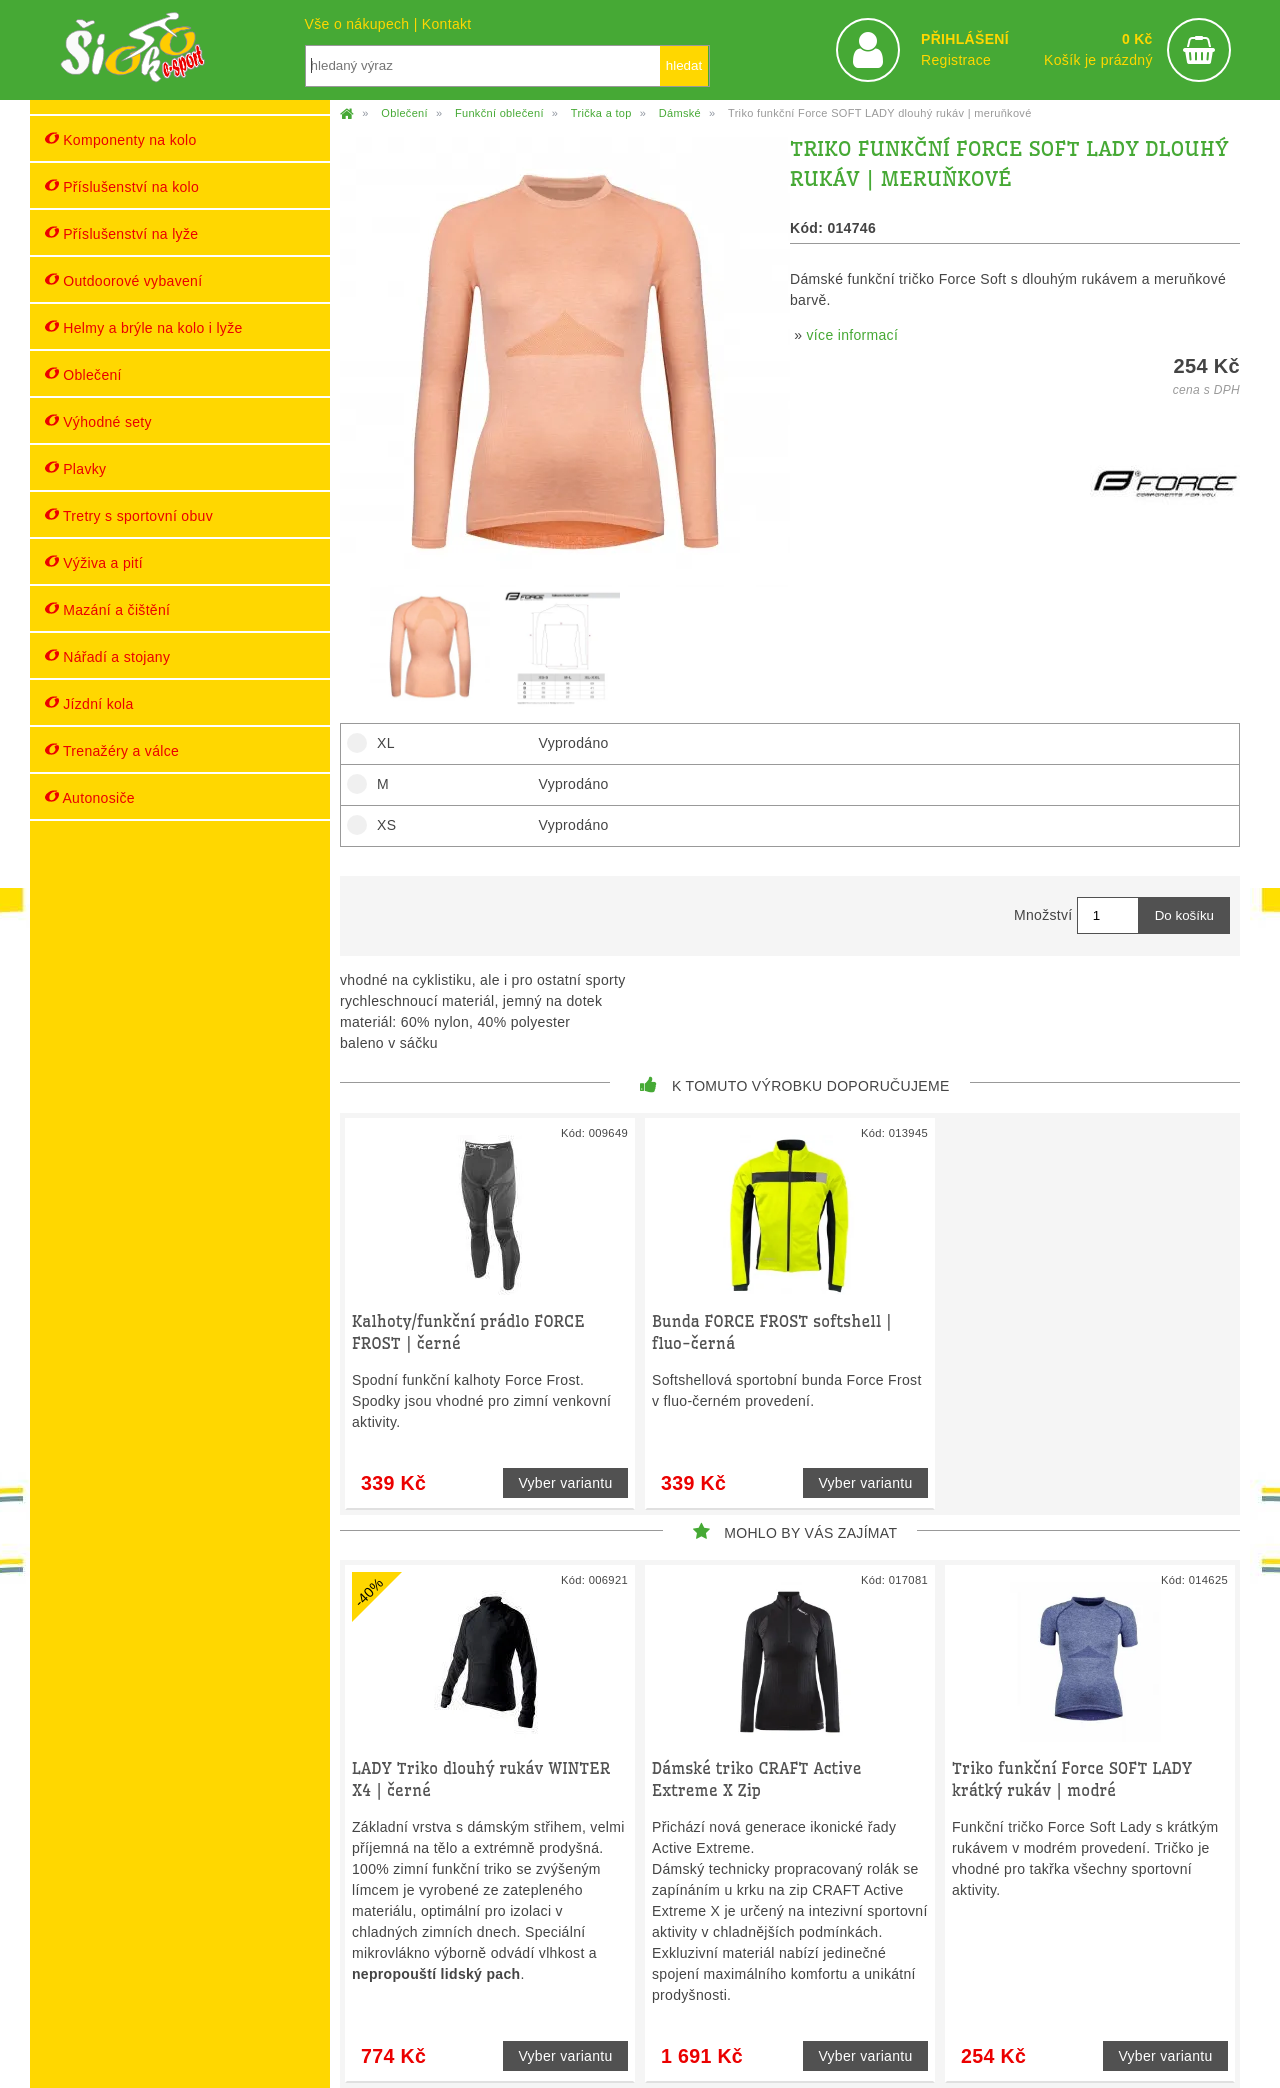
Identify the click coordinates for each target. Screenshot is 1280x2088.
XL (380, 743)
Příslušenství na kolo (122, 186)
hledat (684, 65)
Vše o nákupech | (363, 24)
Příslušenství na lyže (121, 233)
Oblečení (83, 374)
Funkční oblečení (499, 113)
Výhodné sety (98, 421)
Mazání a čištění (107, 609)
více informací (853, 335)
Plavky (75, 468)
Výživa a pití (94, 562)
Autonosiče (90, 797)
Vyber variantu (565, 1483)
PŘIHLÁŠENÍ (965, 39)
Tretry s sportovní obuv (129, 515)
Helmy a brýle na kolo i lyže (144, 327)
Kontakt (447, 24)
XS (380, 825)
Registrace (956, 60)
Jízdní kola (89, 703)
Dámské (680, 113)
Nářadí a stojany (107, 656)
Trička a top (601, 113)
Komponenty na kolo (121, 139)
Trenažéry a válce (112, 750)
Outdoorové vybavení (123, 280)
